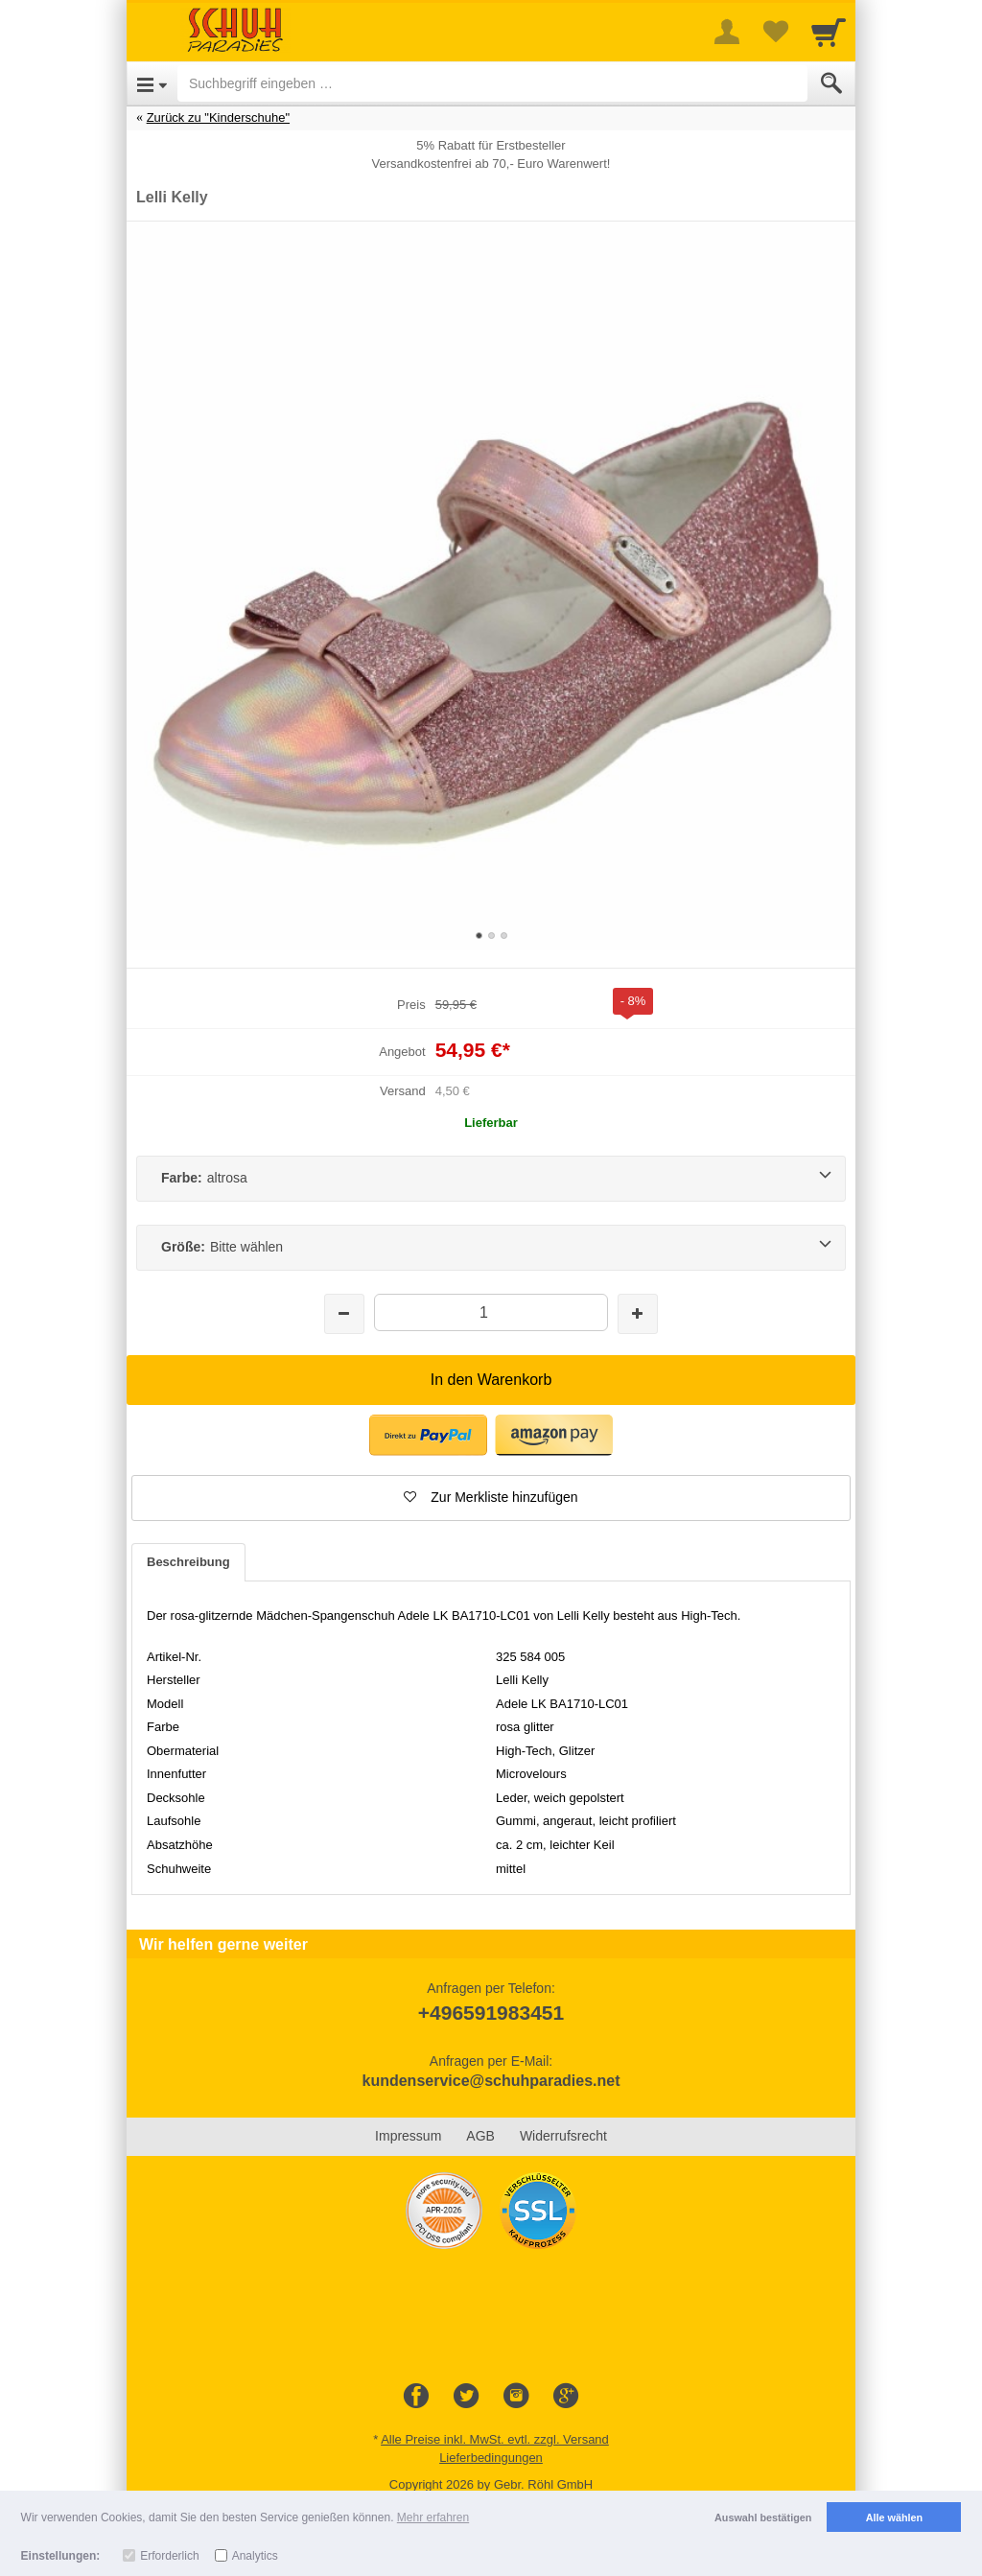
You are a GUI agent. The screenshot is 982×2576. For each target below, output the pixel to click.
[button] (491, 1498)
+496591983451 (491, 2013)
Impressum (408, 2135)
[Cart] (828, 31)
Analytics (255, 2556)
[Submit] (831, 83)
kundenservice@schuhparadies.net (491, 2081)
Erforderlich (169, 2556)
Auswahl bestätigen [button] (762, 2517)
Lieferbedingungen (491, 2457)
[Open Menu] (152, 83)
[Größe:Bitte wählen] (491, 1248)
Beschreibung (188, 1562)
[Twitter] (466, 2397)
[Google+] (566, 2397)
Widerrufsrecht (563, 2135)
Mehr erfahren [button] (433, 2517)
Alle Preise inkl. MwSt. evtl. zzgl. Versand (495, 2439)
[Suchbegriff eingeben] (492, 83)
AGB (480, 2135)
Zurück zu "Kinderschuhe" (218, 117)
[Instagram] (516, 2397)
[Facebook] (416, 2397)
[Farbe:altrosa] (491, 1179)
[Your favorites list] (775, 31)
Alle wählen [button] (894, 2517)
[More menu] (727, 31)
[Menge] (490, 1312)
